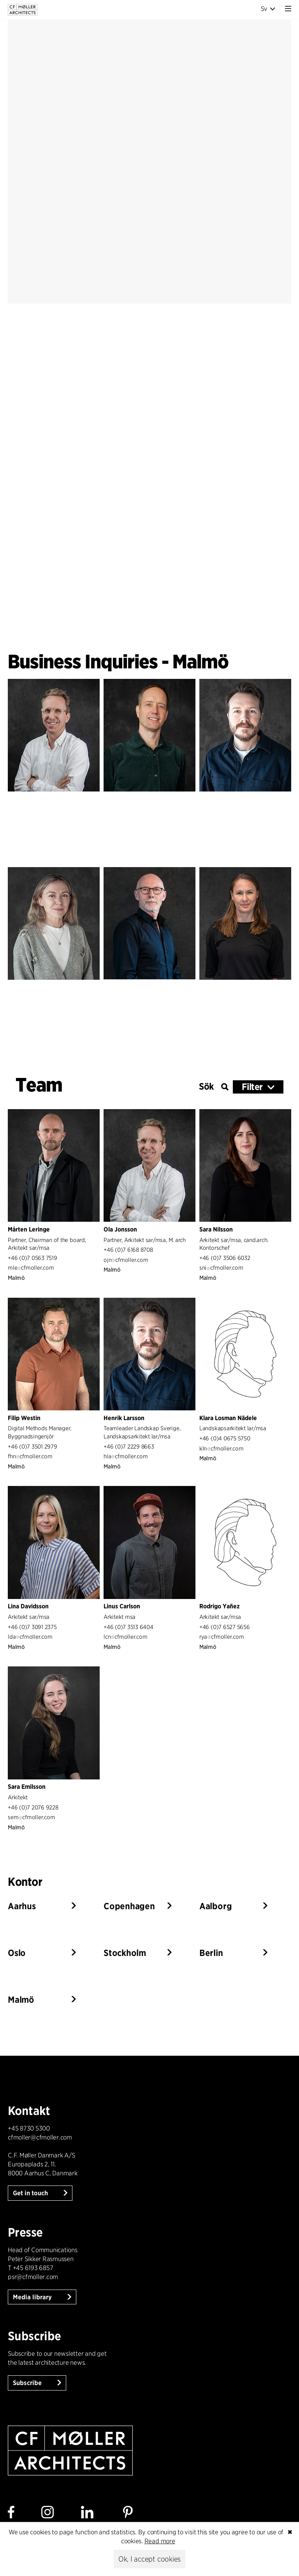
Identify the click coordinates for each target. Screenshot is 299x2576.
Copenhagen (129, 1906)
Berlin (211, 1953)
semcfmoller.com (31, 1817)
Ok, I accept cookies (149, 2559)
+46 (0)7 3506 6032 (224, 1257)
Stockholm (125, 1953)
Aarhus (22, 1906)
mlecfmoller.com (31, 1267)
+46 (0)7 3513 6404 (128, 1627)
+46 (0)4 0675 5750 (224, 1438)
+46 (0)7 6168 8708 (128, 1249)
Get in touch (31, 2193)
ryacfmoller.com (221, 1636)
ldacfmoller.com (30, 1636)
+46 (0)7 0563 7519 (32, 1257)
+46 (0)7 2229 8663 (129, 1446)
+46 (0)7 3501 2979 (32, 1446)
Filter (252, 1086)
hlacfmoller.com (126, 1456)
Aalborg (215, 1906)
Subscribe (28, 2383)
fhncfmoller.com (30, 1456)
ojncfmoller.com (126, 1259)
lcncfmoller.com (125, 1636)
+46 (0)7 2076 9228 (33, 1807)
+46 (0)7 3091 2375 (32, 1627)
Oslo (17, 1953)
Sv (268, 8)
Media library (33, 2297)
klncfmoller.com (221, 1448)
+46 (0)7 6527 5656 (224, 1627)
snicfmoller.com (221, 1267)
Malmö (21, 2000)
